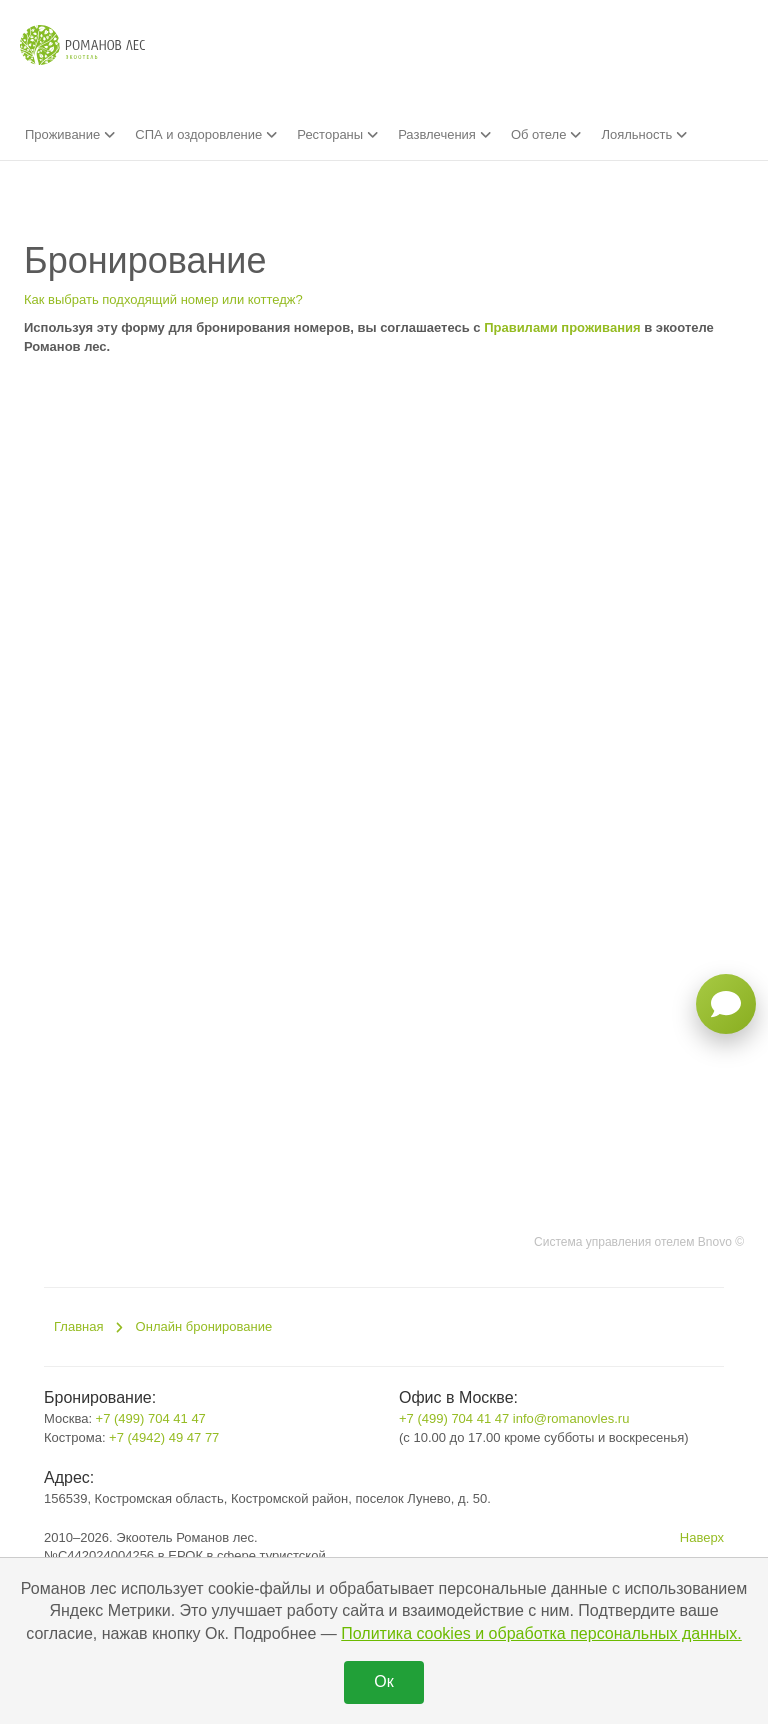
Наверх (702, 1537)
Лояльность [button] (644, 134)
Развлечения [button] (444, 134)
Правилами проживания (562, 327)
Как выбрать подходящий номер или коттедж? (163, 299)
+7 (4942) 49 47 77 (164, 1437)
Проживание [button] (70, 134)
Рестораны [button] (337, 134)
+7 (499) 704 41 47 (151, 1418)
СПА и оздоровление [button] (206, 134)
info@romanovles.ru (571, 1418)
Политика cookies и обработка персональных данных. (541, 1633)
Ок (383, 1681)
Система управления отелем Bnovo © (639, 1242)
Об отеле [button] (546, 134)
